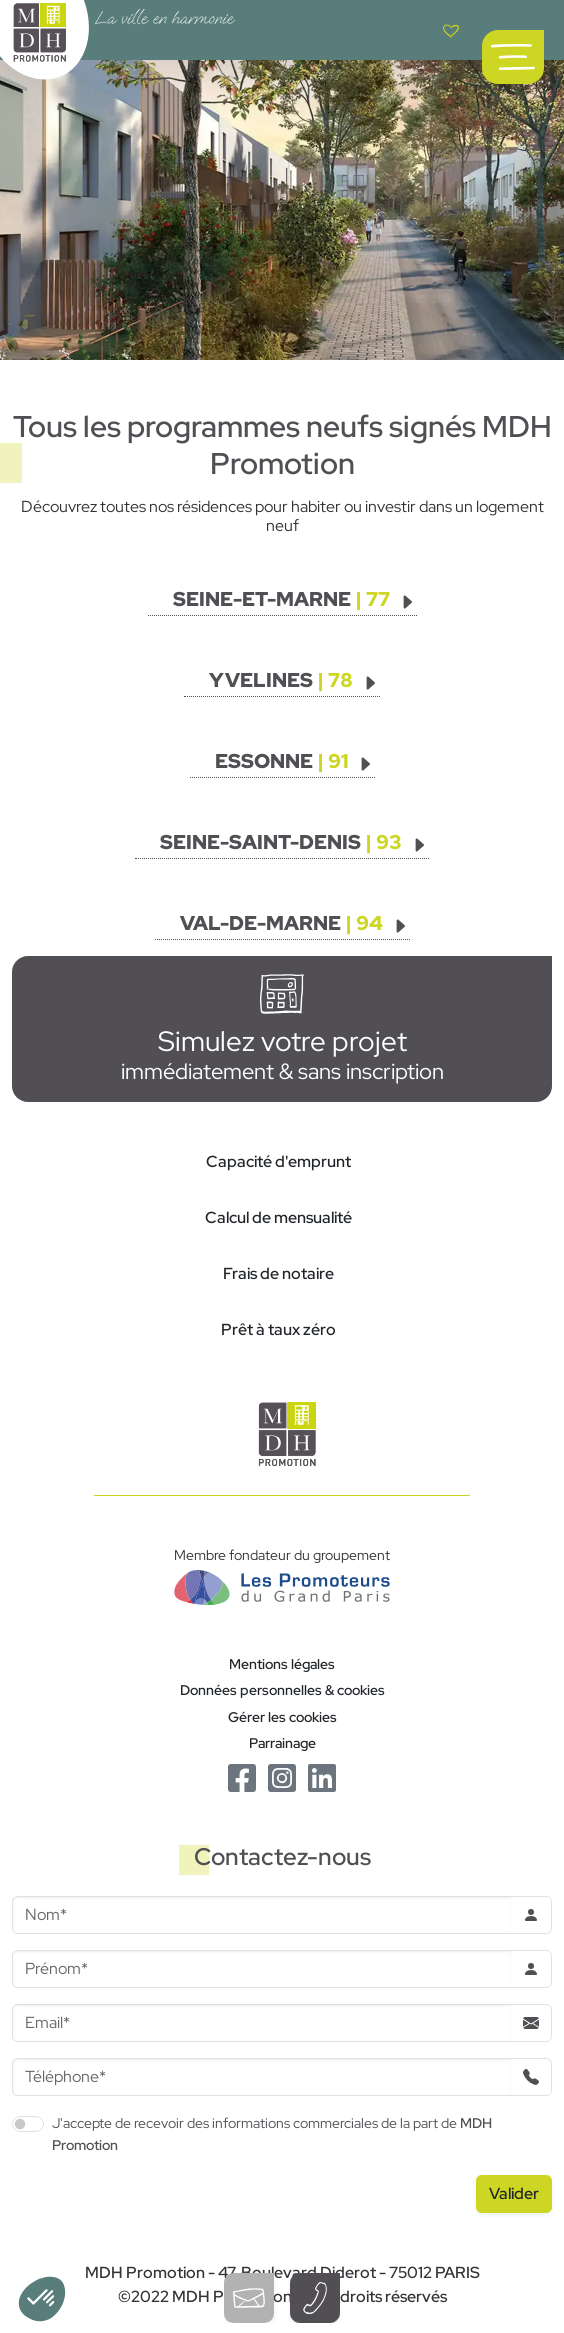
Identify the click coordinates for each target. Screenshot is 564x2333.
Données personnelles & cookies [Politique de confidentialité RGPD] (282, 1689)
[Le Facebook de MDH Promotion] (242, 1776)
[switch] (28, 2124)
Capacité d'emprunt (278, 1161)
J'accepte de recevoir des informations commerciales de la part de (272, 2133)
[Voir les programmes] (294, 599)
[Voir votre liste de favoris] (451, 30)
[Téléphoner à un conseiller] (315, 2298)
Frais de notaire (278, 1273)
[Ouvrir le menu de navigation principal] (513, 57)
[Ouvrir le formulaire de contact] (249, 2298)
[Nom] (261, 1915)
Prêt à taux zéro (278, 1329)
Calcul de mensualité (278, 1217)
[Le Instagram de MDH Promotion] (282, 1776)
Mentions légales (282, 1663)
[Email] (261, 2023)
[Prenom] (261, 1969)
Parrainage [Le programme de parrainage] (282, 1742)
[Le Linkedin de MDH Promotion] (322, 1776)
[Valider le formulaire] (514, 2194)
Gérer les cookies (282, 1716)
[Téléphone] (261, 2077)
